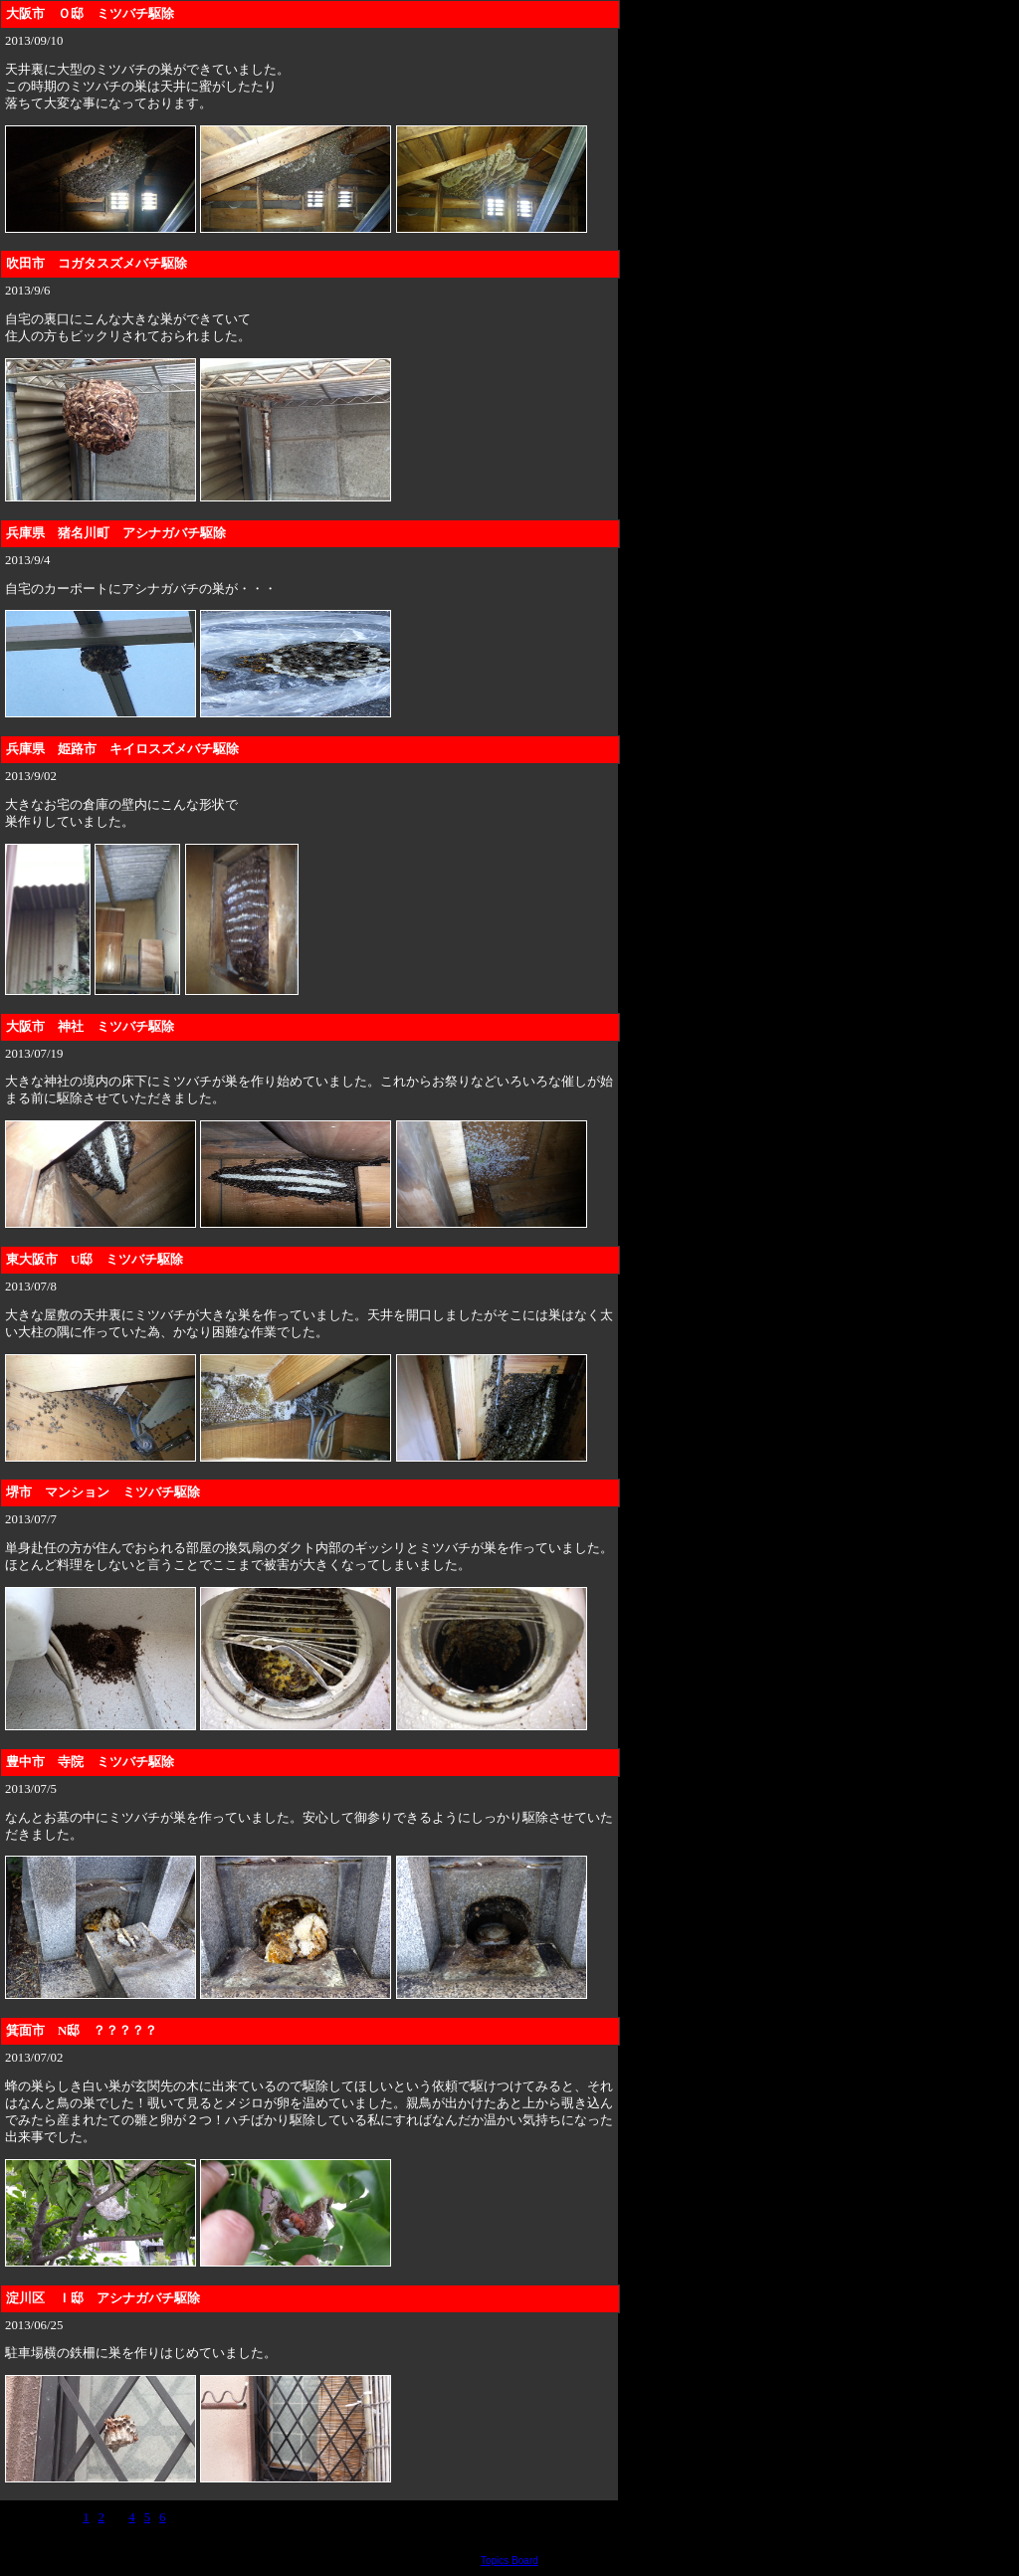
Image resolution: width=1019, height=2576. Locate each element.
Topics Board (509, 2560)
